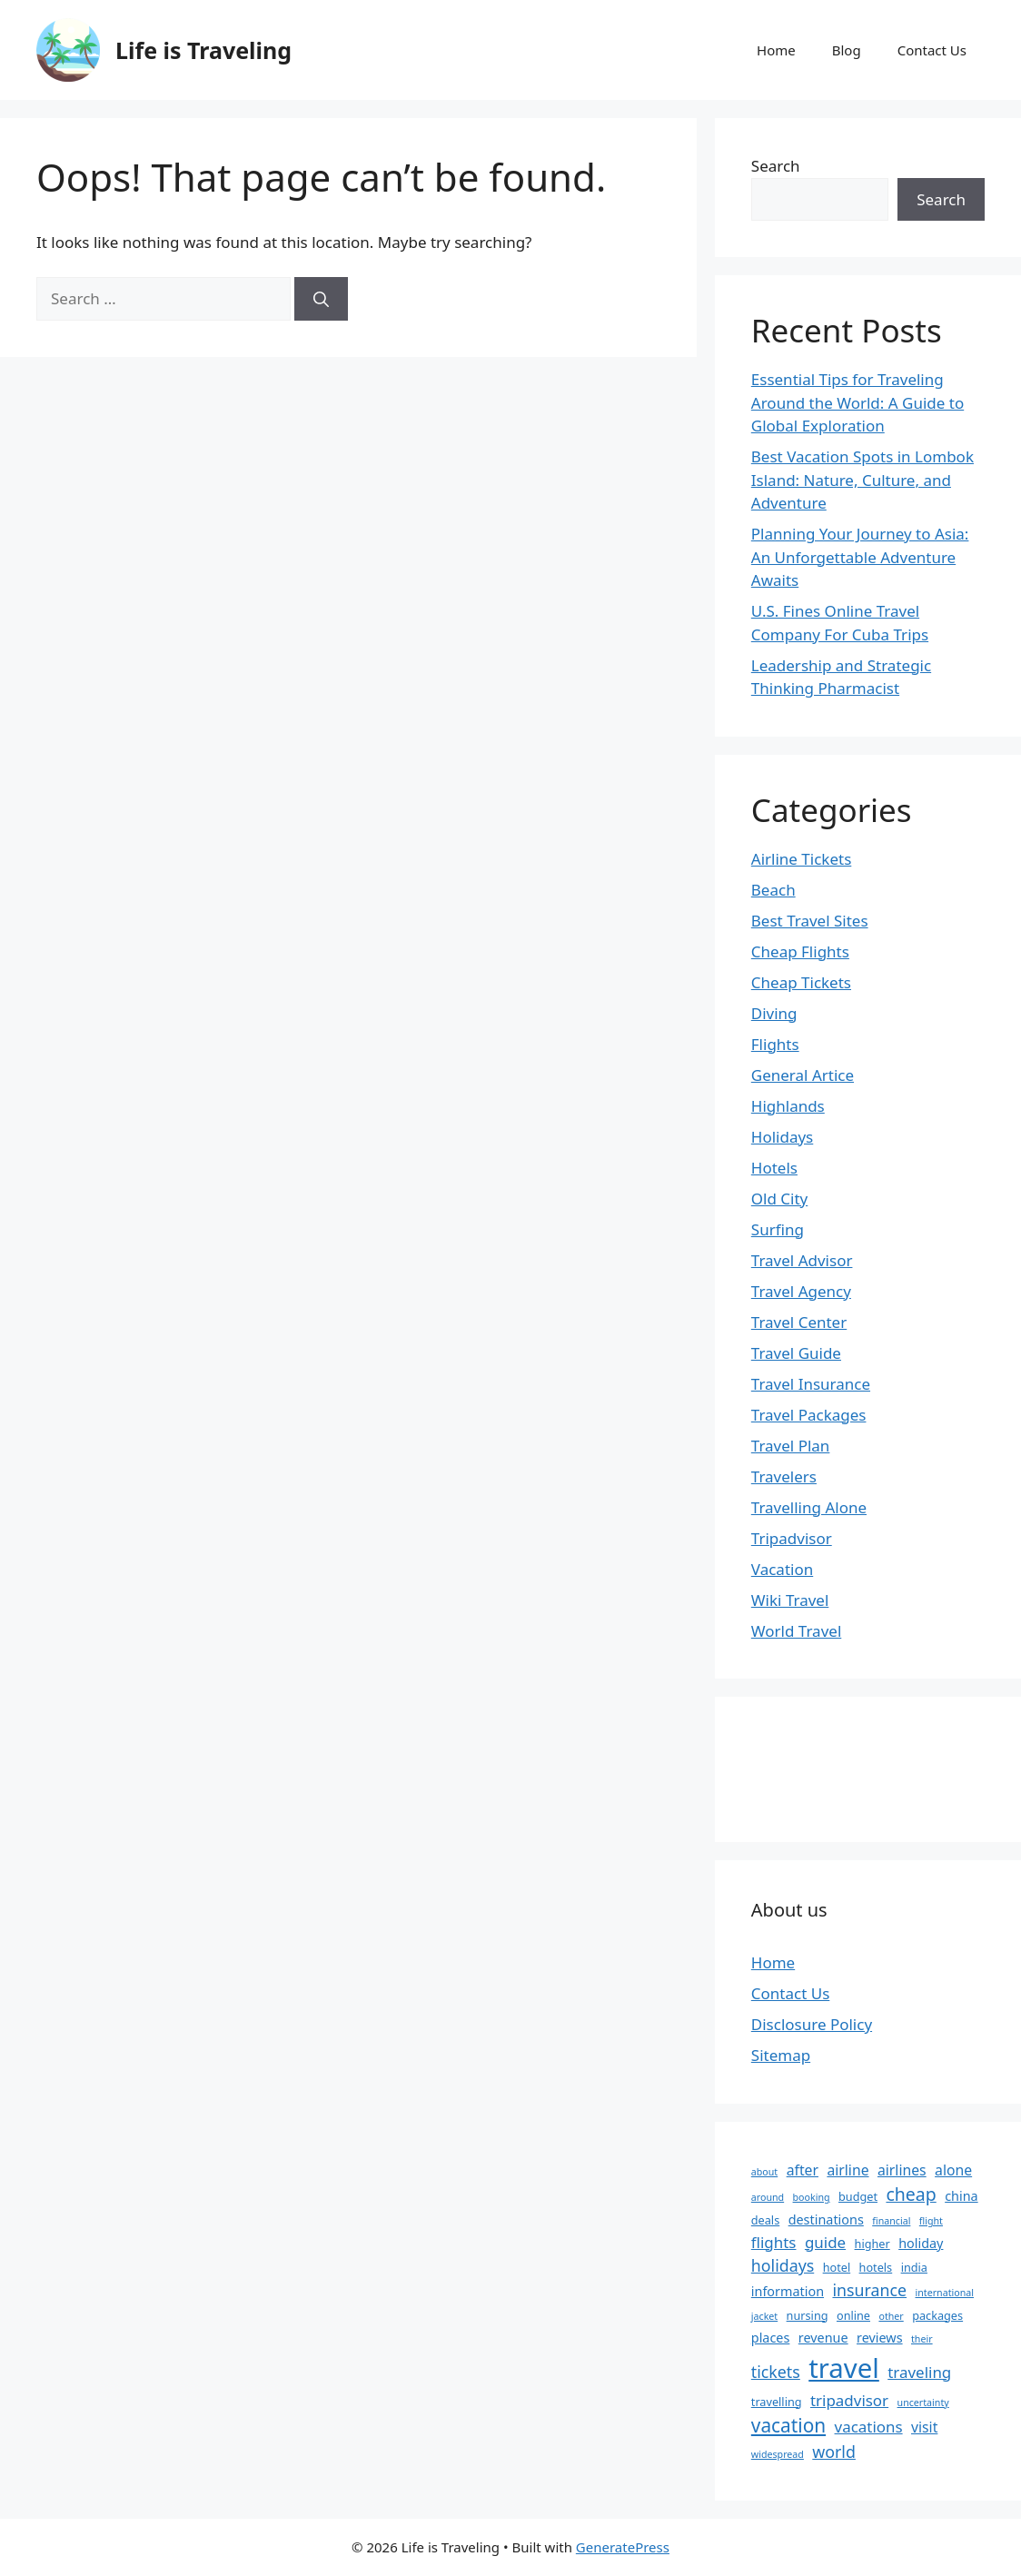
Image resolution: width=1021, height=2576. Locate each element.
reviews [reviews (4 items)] (880, 2337)
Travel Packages (809, 1414)
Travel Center (799, 1322)
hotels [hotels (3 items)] (876, 2267)
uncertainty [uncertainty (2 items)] (923, 2402)
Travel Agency (801, 1291)
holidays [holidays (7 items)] (782, 2265)
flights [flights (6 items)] (774, 2242)
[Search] (321, 299)
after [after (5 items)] (802, 2170)
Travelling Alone (809, 1507)
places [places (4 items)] (770, 2337)
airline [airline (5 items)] (847, 2170)
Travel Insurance (810, 1383)
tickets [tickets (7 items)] (775, 2372)
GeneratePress (622, 2547)
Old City (779, 1198)
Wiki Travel (790, 1600)
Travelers (784, 1476)
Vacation (782, 1569)
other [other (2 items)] (890, 2316)
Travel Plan (790, 1445)
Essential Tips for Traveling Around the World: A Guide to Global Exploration (857, 402)
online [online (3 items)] (853, 2315)
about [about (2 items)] (764, 2171)
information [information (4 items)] (787, 2291)
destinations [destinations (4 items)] (826, 2219)
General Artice (802, 1075)
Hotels (774, 1167)
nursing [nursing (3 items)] (807, 2315)
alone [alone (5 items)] (953, 2170)
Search (775, 165)
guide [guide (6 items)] (825, 2242)
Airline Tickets (801, 858)
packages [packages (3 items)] (937, 2315)
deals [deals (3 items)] (765, 2220)
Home (776, 50)
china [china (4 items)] (961, 2195)
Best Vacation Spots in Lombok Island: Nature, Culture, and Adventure (862, 479)
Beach (773, 889)
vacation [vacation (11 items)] (788, 2425)
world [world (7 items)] (834, 2451)
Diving (774, 1013)
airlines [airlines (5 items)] (902, 2170)
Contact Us (931, 50)
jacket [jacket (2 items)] (764, 2316)
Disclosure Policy (811, 2024)
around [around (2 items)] (767, 2197)
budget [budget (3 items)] (857, 2196)
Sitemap (780, 2055)
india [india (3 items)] (914, 2267)
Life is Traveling (203, 50)
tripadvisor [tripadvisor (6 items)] (849, 2400)
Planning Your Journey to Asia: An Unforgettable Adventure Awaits (860, 556)
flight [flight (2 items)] (931, 2220)
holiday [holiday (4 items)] (920, 2243)
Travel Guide (796, 1352)
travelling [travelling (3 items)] (776, 2401)
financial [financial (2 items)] (891, 2220)
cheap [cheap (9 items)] (911, 2194)
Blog (846, 50)
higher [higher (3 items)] (872, 2243)
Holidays (782, 1136)
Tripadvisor (791, 1538)
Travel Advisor (802, 1260)
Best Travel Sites (809, 920)
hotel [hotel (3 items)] (837, 2267)
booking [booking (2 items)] (811, 2197)
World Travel (796, 1630)
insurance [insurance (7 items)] (869, 2290)
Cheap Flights (800, 951)
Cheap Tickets (801, 982)
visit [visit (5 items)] (924, 2427)
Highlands (788, 1105)
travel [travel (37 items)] (843, 2368)
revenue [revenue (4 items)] (823, 2337)
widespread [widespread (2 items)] (777, 2454)
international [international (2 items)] (945, 2292)
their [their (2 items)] (922, 2339)
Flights (775, 1044)
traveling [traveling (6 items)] (919, 2372)
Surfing (777, 1229)
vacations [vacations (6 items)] (869, 2426)
